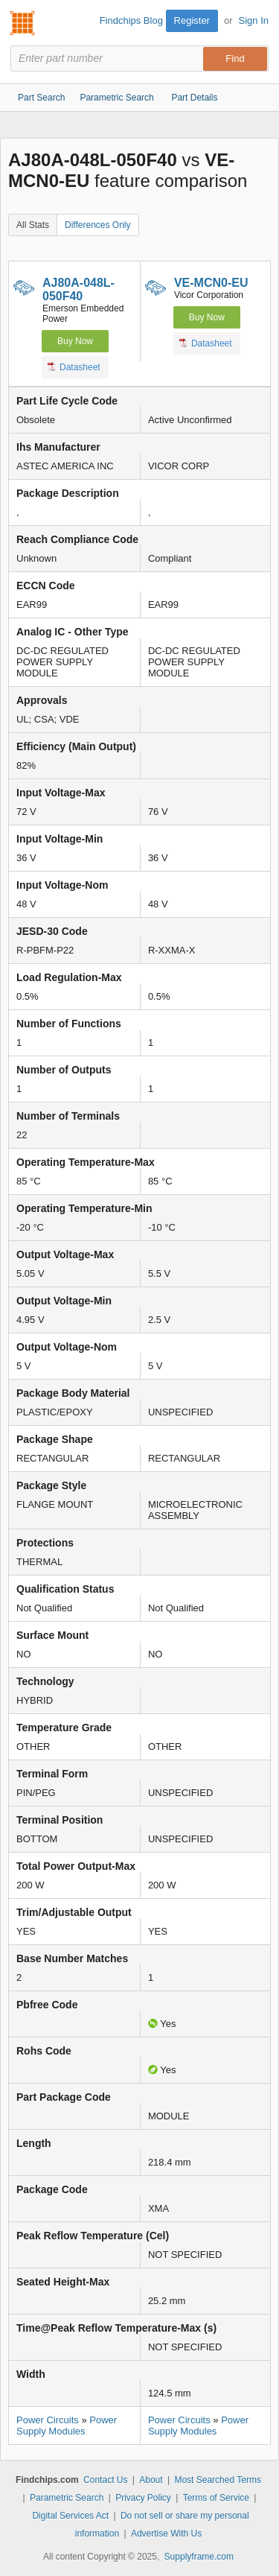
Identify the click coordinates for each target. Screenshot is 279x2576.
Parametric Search (66, 2498)
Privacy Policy (143, 2498)
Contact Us (105, 2480)
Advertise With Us (166, 2533)
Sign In (254, 20)
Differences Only (97, 225)
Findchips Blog (131, 20)
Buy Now (75, 341)
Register (192, 20)
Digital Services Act (70, 2515)
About (150, 2480)
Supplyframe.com (199, 2556)
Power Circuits (47, 2420)
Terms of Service (216, 2498)
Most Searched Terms (217, 2480)
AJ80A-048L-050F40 (78, 289)
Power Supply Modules (66, 2425)
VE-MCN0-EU (211, 282)
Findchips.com (23, 23)
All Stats (32, 225)
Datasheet (74, 366)
